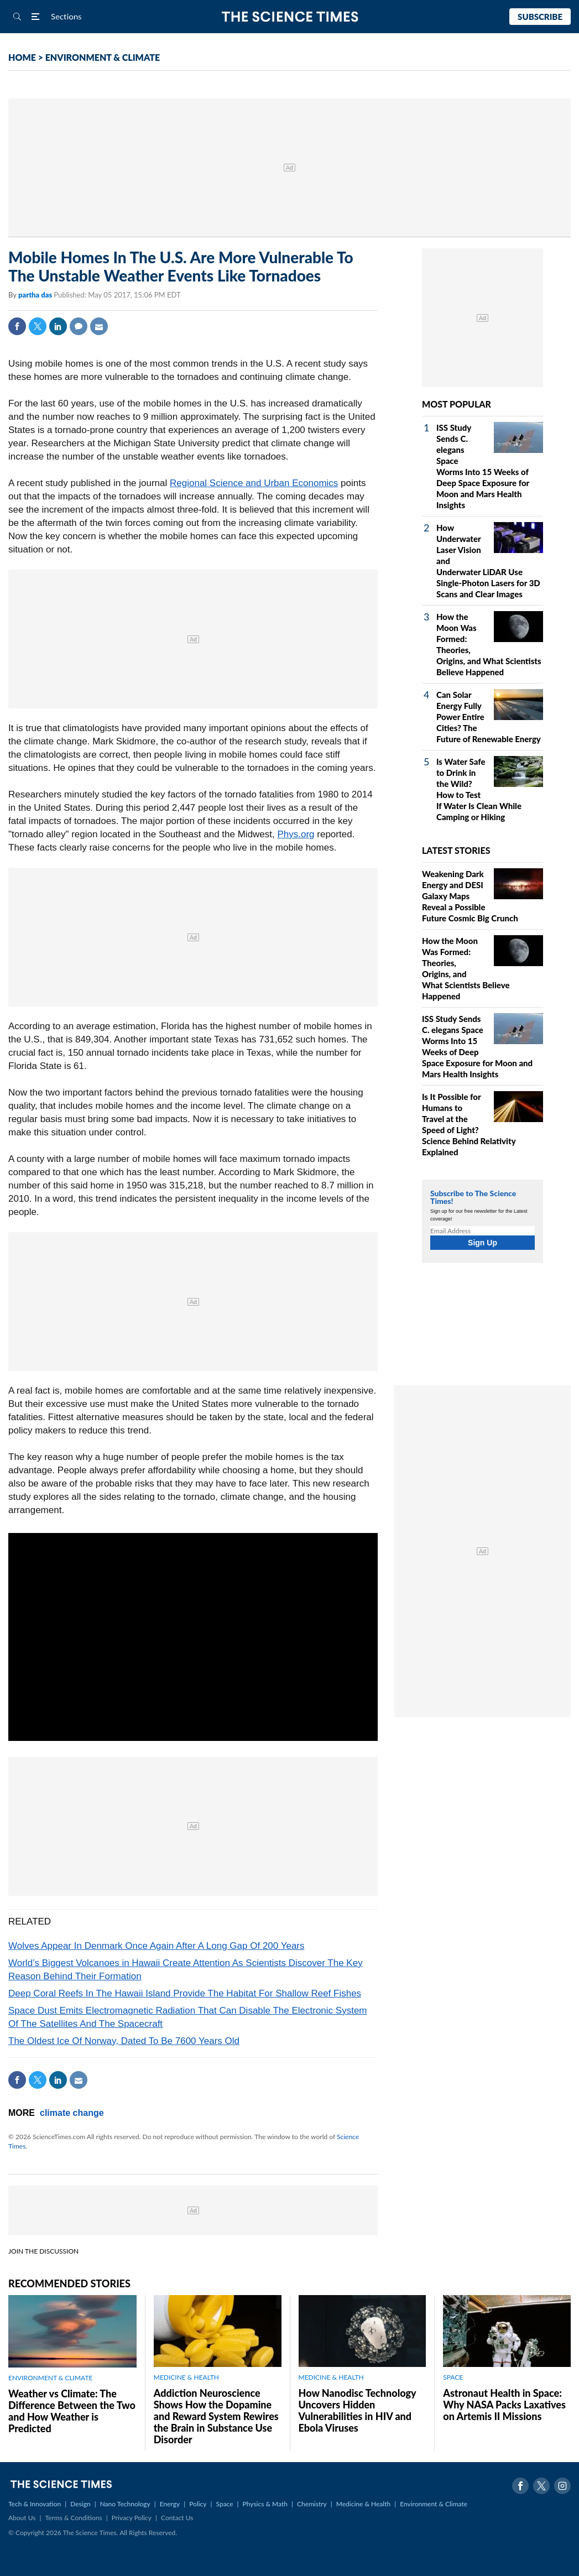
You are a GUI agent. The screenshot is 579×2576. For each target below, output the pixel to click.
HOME (22, 57)
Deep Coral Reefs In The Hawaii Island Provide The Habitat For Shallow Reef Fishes (184, 1993)
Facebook (17, 326)
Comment (78, 326)
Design (80, 2504)
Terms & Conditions (73, 2518)
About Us (21, 2518)
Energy (170, 2504)
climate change (72, 2113)
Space (224, 2504)
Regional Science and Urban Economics (254, 483)
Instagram (562, 2486)
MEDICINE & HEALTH (186, 2377)
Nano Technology (125, 2504)
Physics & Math (265, 2504)
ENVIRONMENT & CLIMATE (102, 57)
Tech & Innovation (34, 2504)
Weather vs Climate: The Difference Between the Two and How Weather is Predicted (71, 2410)
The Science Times (289, 17)
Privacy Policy (132, 2518)
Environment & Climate (433, 2504)
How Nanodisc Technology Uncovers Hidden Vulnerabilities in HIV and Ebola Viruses (357, 2410)
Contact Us (177, 2518)
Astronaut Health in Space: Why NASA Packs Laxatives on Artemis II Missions (504, 2404)
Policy (197, 2504)
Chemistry (312, 2504)
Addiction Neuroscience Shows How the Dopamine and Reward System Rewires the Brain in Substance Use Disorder (216, 2416)
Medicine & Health (363, 2504)
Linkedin (58, 326)
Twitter (37, 326)
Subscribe (540, 17)
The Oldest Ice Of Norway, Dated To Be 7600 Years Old (123, 2041)
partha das (36, 294)
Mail (99, 326)
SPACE (453, 2377)
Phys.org (295, 834)
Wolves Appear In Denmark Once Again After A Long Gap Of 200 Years (156, 1946)
